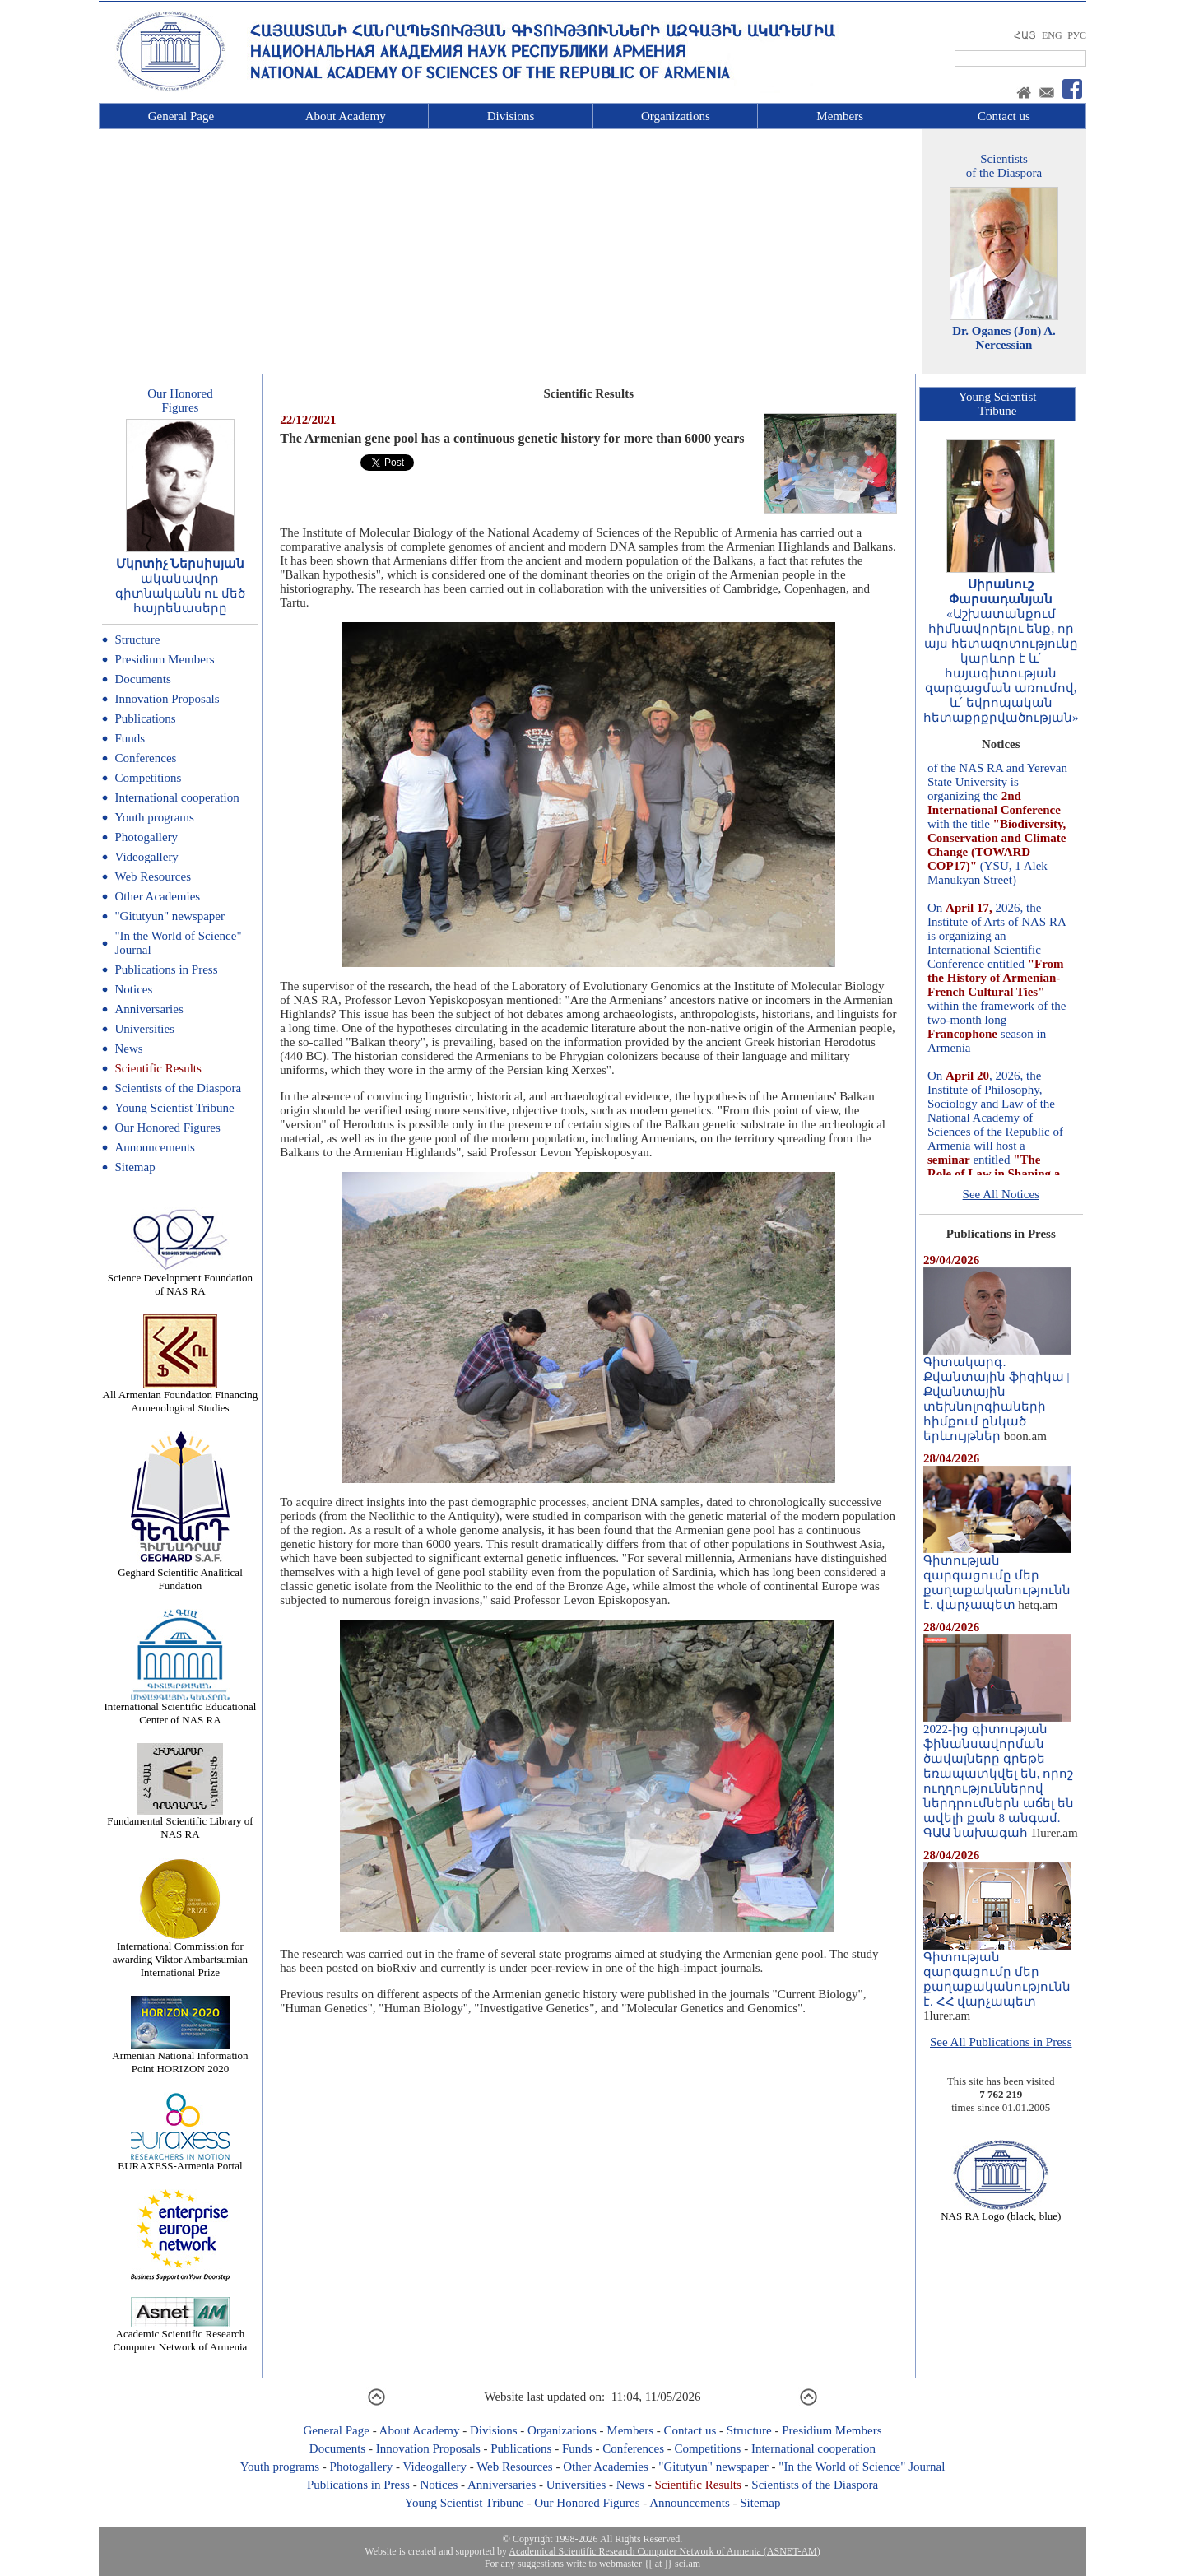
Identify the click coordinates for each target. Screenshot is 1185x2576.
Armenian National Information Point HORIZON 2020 (180, 2057)
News (128, 1048)
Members (839, 116)
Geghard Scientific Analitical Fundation (180, 1574)
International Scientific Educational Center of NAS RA (181, 1708)
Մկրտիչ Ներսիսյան (180, 563)
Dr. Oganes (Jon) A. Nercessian (1004, 337)
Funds (129, 738)
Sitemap (134, 1167)
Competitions (147, 777)
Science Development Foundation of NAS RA (180, 1279)
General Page (181, 116)
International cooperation (176, 797)
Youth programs (153, 817)
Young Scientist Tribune (174, 1107)
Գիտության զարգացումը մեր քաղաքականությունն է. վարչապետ (997, 1576)
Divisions (511, 116)
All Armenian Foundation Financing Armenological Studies (180, 1396)
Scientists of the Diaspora (177, 1088)
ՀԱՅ (1025, 35)
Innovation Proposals (166, 698)
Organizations (675, 116)
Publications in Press (165, 969)
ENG (1052, 35)
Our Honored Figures (167, 1127)
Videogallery (146, 856)
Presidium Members (164, 659)
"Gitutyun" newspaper (169, 916)
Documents (142, 679)
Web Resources (152, 876)
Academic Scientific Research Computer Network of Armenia (181, 2335)
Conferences (145, 758)
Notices (133, 989)
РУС (1076, 35)
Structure (137, 639)
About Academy (345, 116)
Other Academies (157, 896)
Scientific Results (157, 1068)
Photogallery (146, 837)
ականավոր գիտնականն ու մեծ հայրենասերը (180, 593)
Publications (144, 718)
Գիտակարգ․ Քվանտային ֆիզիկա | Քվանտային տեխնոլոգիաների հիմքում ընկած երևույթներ (997, 1393)
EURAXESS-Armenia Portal (180, 2161)
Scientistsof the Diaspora (1004, 165)
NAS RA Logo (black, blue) (1001, 2211)
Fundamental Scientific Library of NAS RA (180, 1822)
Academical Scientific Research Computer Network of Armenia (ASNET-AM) (664, 2551)
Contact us (1004, 116)
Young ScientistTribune (998, 403)
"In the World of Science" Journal (861, 2466)
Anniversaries (148, 1009)
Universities (144, 1028)
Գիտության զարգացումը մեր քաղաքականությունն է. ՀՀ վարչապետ (997, 1973)
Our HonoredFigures (180, 400)
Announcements (154, 1147)
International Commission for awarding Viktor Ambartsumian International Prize (180, 1954)
